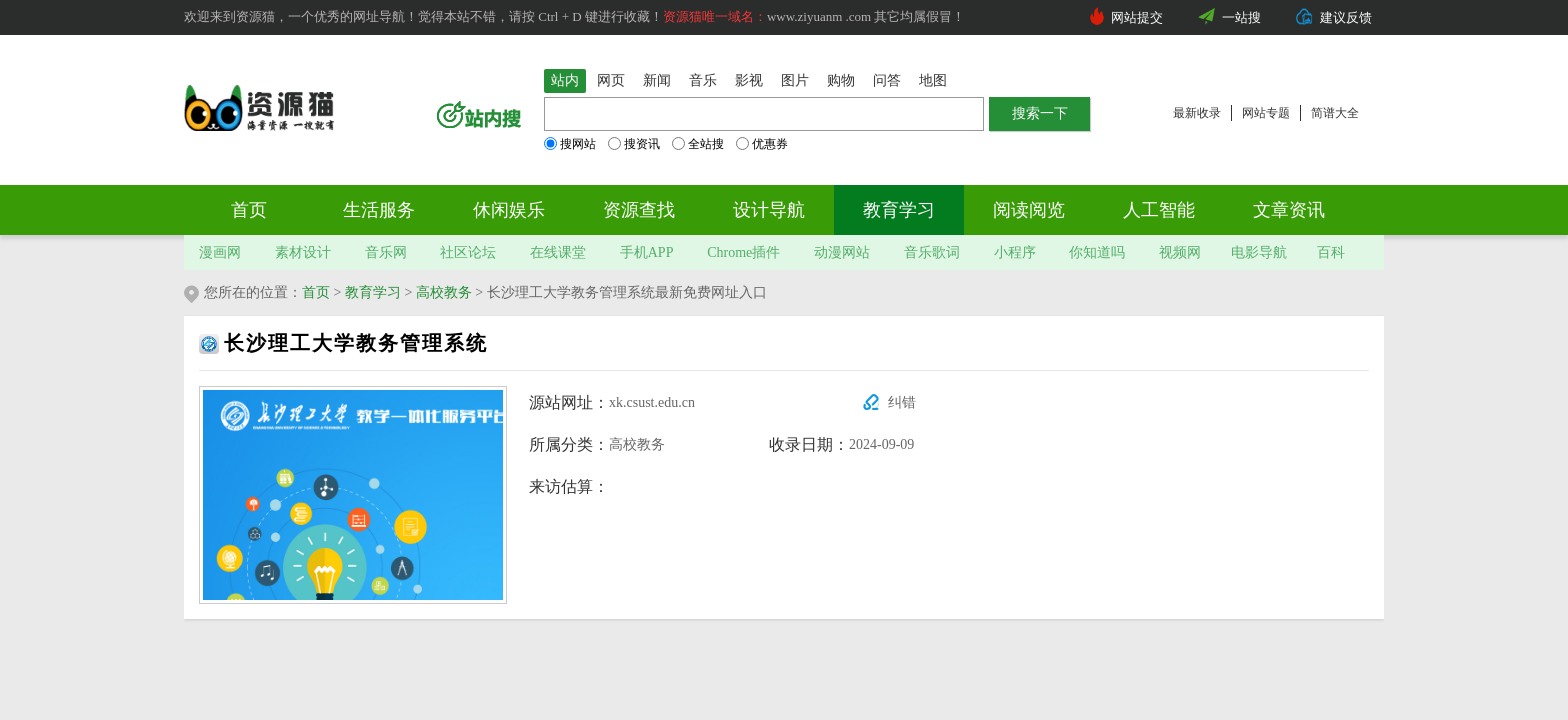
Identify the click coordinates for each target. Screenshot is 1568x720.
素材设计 (303, 252)
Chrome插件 (743, 252)
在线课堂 (558, 252)
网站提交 (1137, 17)
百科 (1331, 252)
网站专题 (1266, 113)
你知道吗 (1097, 252)
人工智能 (1159, 210)
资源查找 (639, 210)
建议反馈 (1346, 17)
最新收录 (1197, 113)
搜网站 (570, 144)
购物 (841, 80)
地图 (933, 80)
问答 (887, 80)
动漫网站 (842, 252)
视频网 (1180, 252)
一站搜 (1241, 17)
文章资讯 (1289, 210)
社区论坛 (468, 252)
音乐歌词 (932, 252)
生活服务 (379, 210)
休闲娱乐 (509, 210)
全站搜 (698, 144)
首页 (249, 210)
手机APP (647, 252)
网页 (611, 80)
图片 (795, 80)
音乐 (703, 80)
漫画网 (220, 252)
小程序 (1015, 252)
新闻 (657, 80)
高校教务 (444, 292)
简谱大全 (1335, 113)
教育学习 (899, 210)
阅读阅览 (1029, 210)
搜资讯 (634, 144)
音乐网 (386, 252)
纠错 (902, 402)
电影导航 (1259, 252)
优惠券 (762, 144)
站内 (565, 80)
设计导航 (769, 210)
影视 (749, 80)
